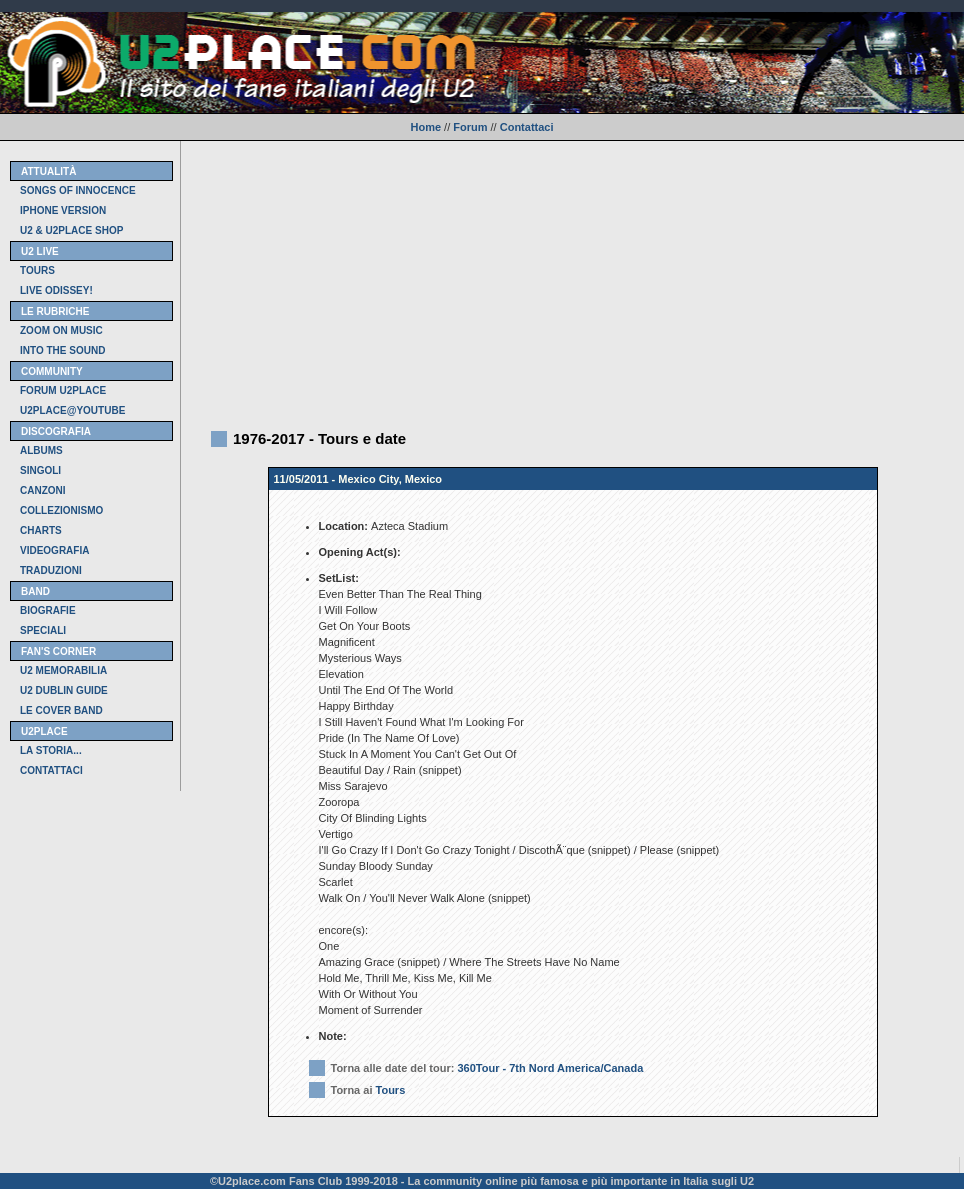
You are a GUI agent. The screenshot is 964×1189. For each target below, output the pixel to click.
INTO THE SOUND (62, 350)
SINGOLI (40, 470)
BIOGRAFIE (48, 610)
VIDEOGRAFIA (54, 550)
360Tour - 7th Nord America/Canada (550, 1068)
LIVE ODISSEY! (56, 290)
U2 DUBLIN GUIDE (64, 690)
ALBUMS (41, 450)
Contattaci (527, 127)
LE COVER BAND (61, 710)
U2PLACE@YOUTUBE (72, 410)
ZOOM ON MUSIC (61, 330)
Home (425, 127)
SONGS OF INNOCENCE (78, 190)
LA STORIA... (51, 750)
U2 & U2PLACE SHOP (71, 230)
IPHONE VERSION (63, 210)
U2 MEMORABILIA (63, 670)
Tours (391, 1090)
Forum (470, 127)
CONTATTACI (51, 770)
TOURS (37, 270)
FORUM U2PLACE (63, 390)
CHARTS (41, 530)
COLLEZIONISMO (61, 510)
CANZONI (43, 490)
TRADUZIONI (51, 570)
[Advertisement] (572, 281)
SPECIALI (43, 630)
